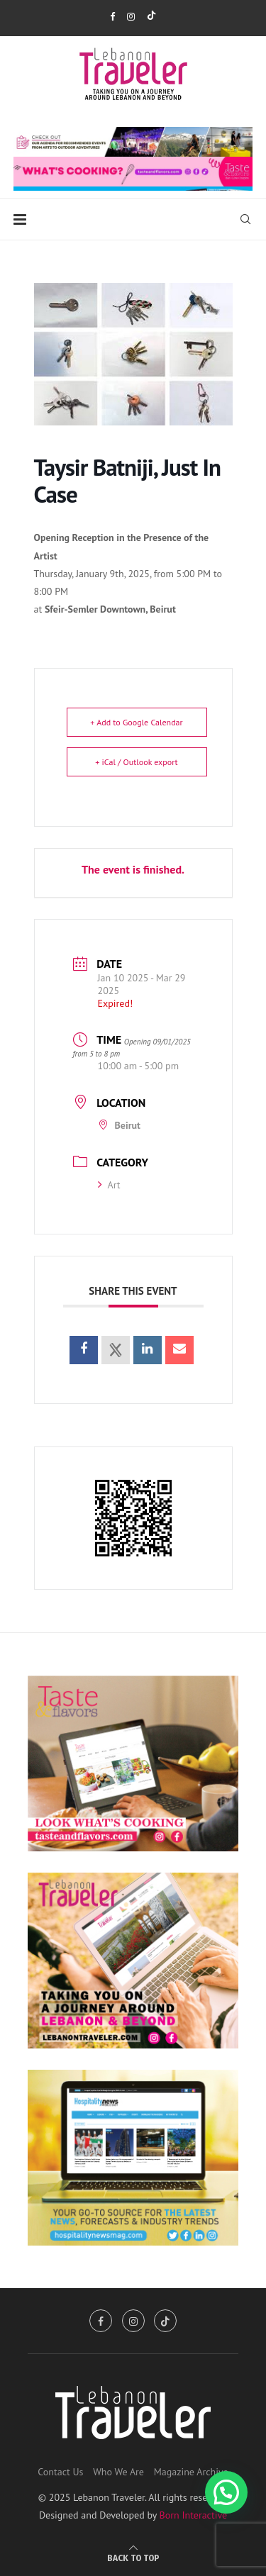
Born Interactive (194, 2515)
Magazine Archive (191, 2471)
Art (109, 1184)
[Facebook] (112, 17)
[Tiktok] (151, 17)
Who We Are (118, 2471)
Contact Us (60, 2471)
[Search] (245, 219)
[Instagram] (131, 17)
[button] (226, 2492)
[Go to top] (133, 2557)
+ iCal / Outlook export (136, 762)
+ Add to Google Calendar (136, 722)
